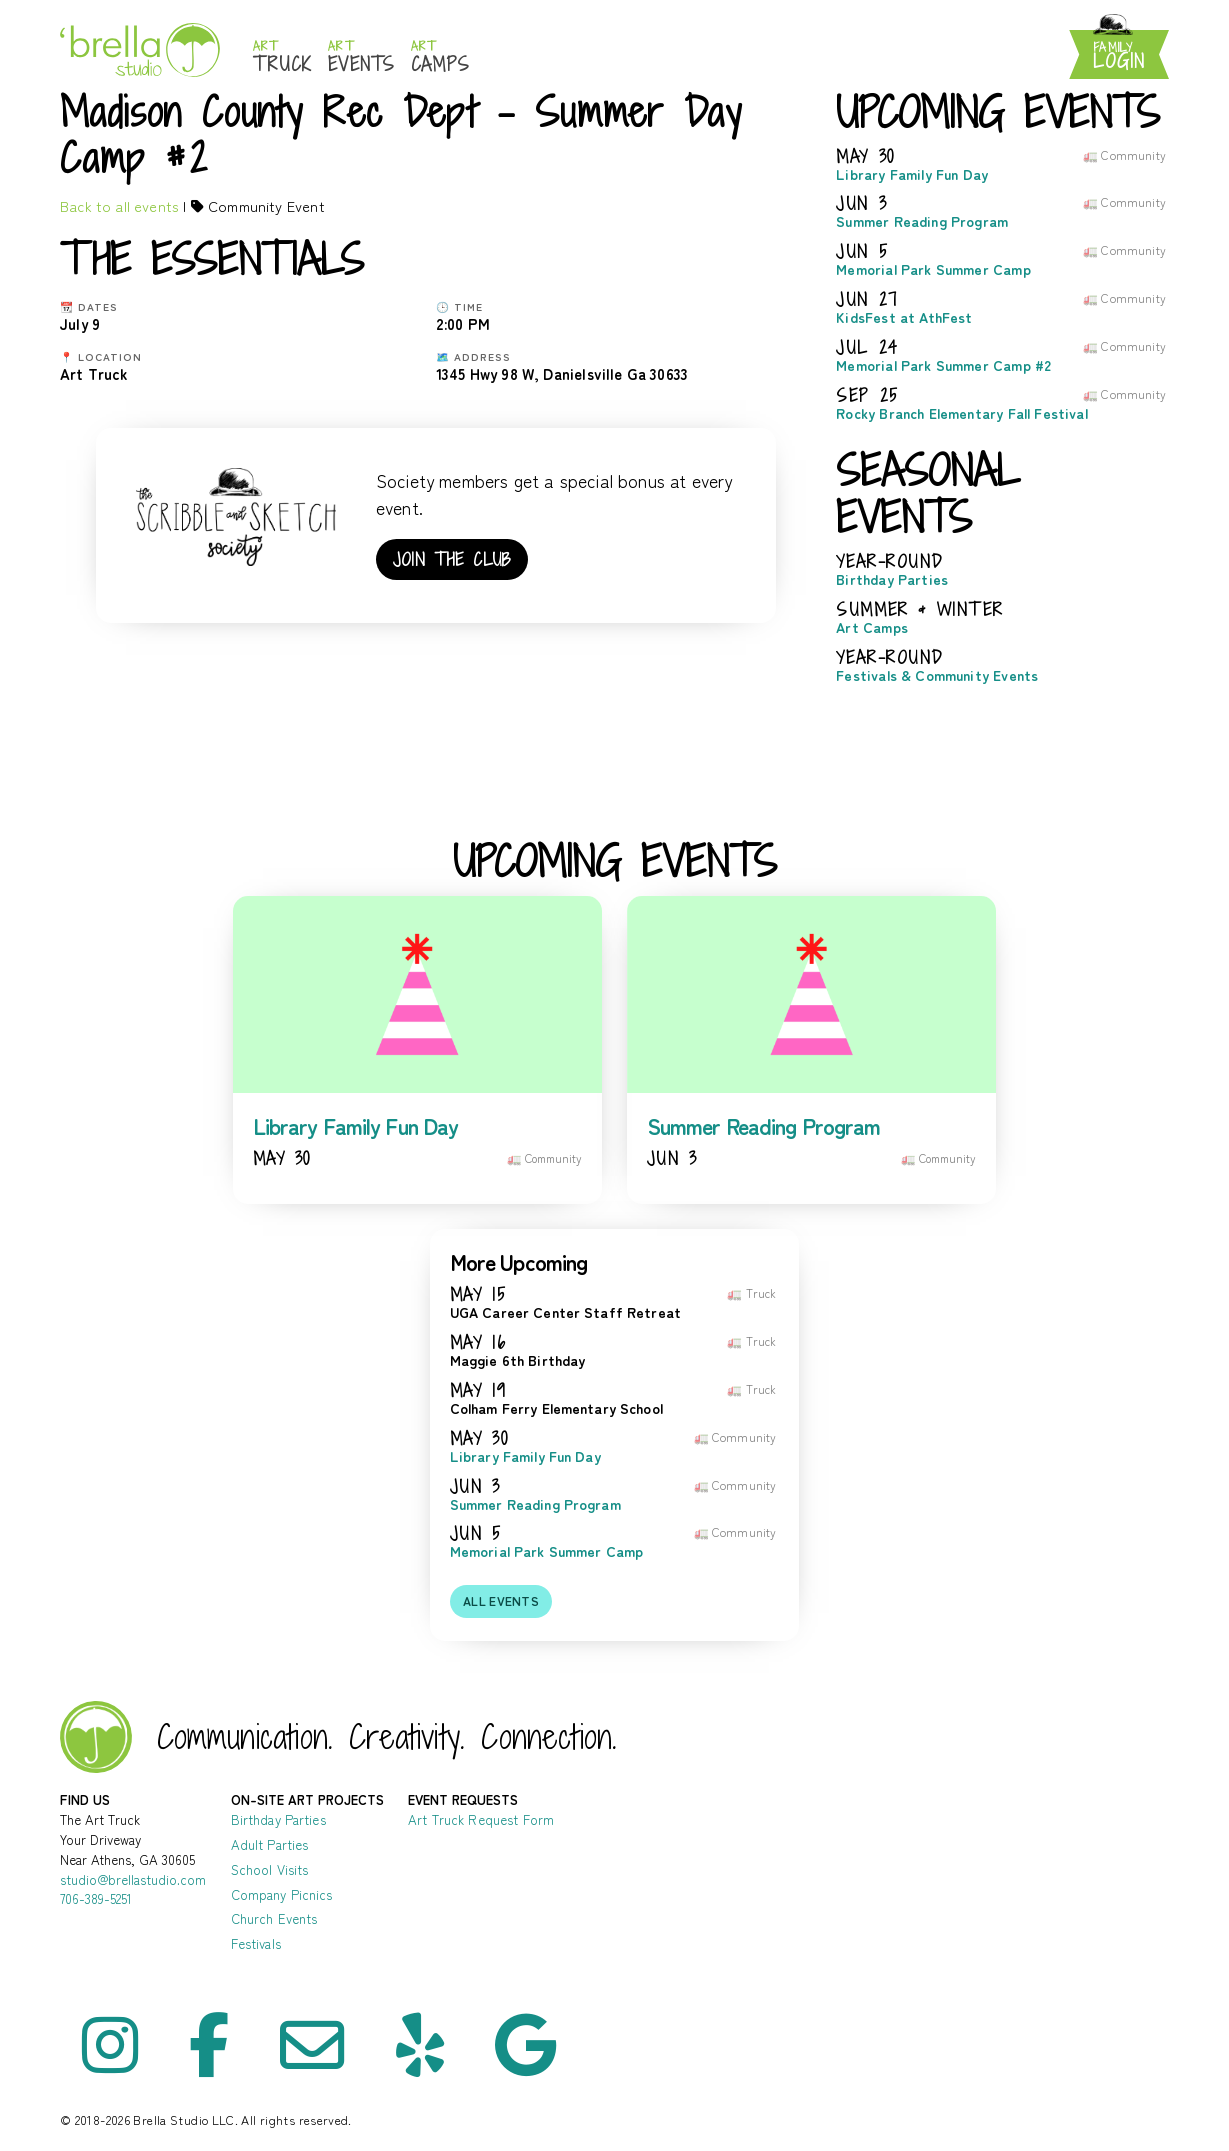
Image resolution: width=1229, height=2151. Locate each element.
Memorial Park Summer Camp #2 (943, 365)
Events (361, 57)
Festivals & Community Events (937, 675)
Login (1119, 56)
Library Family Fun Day (912, 174)
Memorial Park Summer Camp (933, 269)
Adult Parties (270, 1844)
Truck (283, 57)
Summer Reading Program (922, 221)
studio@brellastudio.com (133, 1879)
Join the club (452, 559)
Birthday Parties (892, 579)
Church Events (274, 1918)
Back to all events (119, 205)
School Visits (270, 1869)
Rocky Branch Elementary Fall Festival (962, 413)
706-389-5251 (96, 1898)
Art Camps (872, 627)
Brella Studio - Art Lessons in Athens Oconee (96, 1737)
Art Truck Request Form (481, 1819)
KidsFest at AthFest (904, 317)
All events (501, 1601)
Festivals (256, 1943)
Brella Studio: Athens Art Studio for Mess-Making (140, 49)
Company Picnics (282, 1894)
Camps (440, 57)
